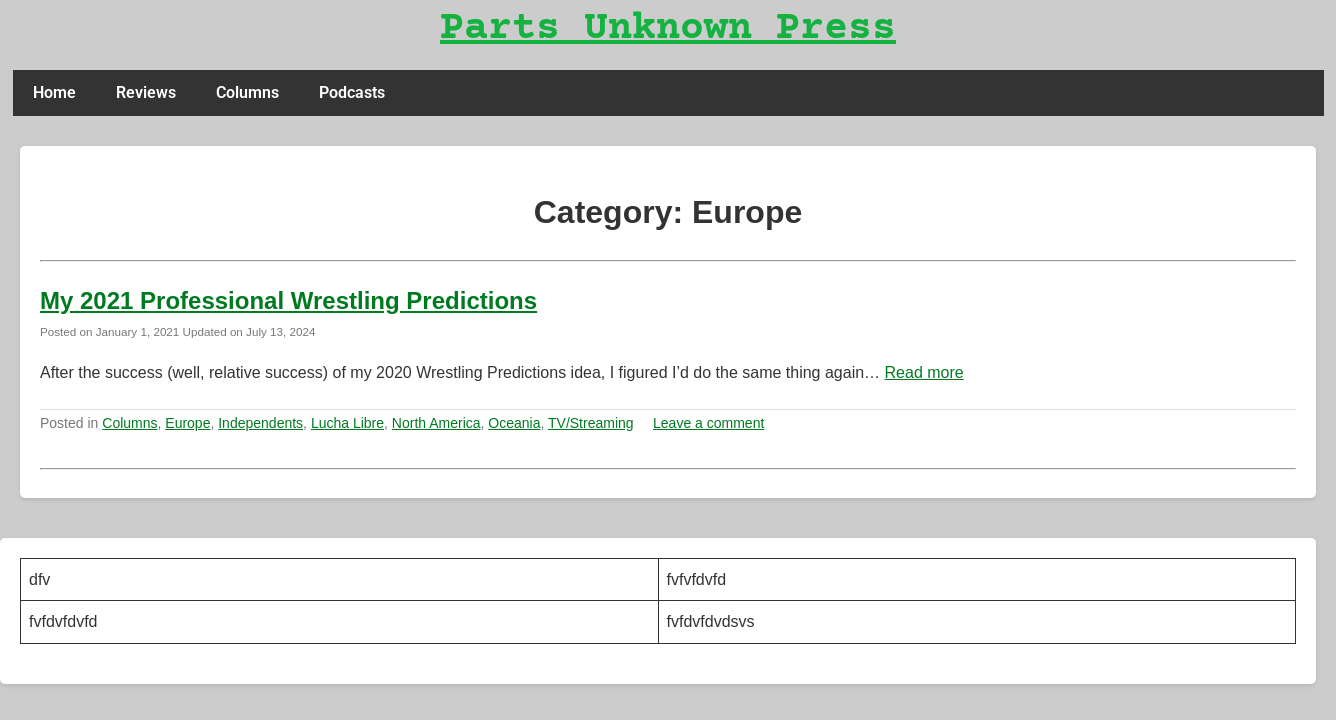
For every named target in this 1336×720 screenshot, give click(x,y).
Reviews (146, 92)
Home (54, 92)
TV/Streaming (591, 423)
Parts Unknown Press (668, 29)
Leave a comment (708, 423)
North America (436, 423)
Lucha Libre (347, 423)
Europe (187, 423)
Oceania (514, 423)
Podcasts (352, 92)
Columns (247, 92)
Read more (924, 372)
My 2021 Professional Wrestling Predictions (288, 300)
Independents (260, 423)
